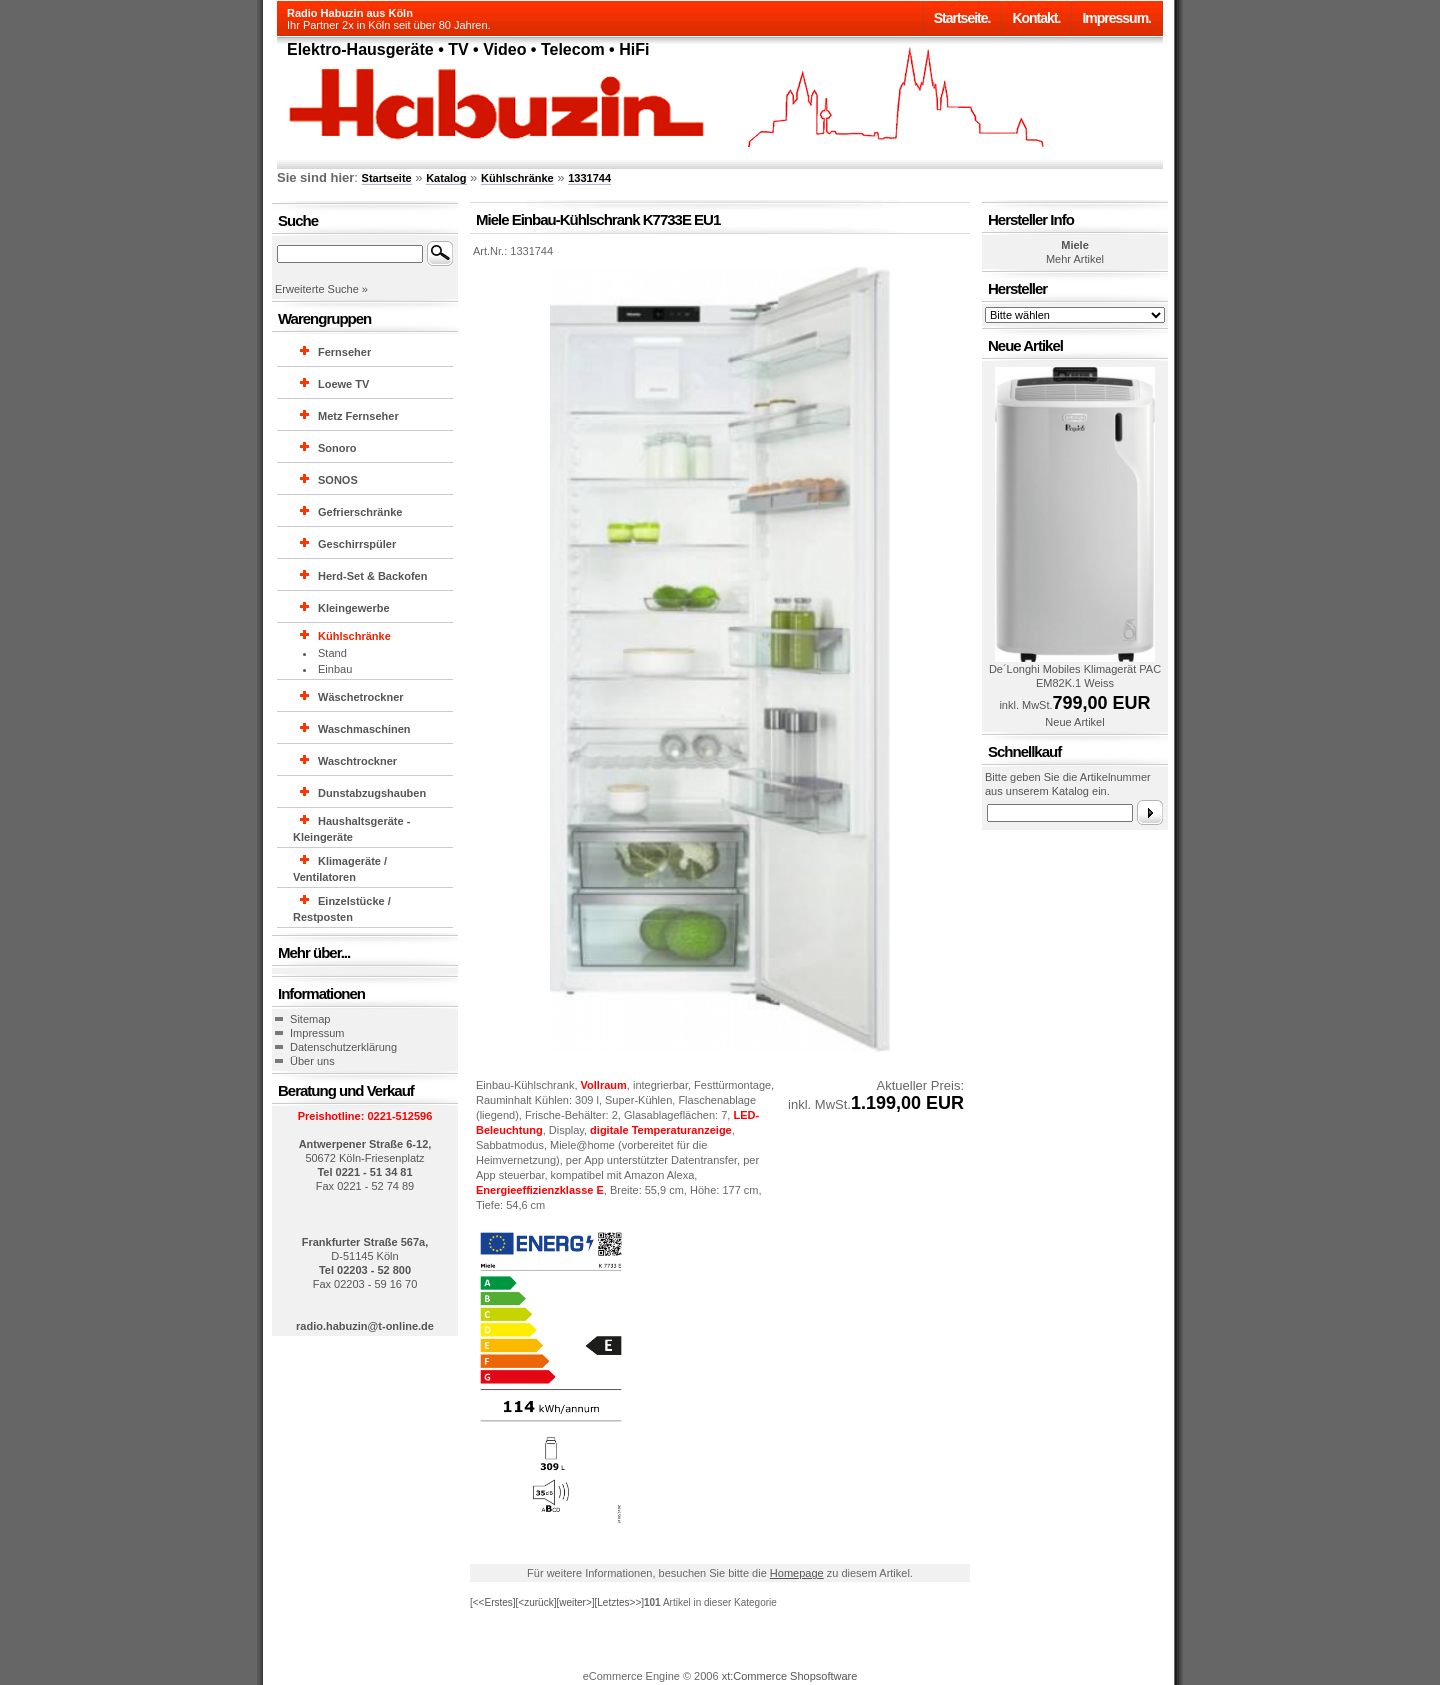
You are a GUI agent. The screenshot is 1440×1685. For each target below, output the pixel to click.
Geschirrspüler (357, 544)
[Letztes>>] (619, 1602)
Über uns (312, 1061)
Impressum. (1116, 18)
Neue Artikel (1074, 722)
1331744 (589, 178)
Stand (332, 653)
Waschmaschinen (364, 729)
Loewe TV (343, 384)
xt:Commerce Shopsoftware (790, 1676)
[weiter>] (575, 1602)
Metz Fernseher (358, 416)
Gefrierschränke (360, 512)
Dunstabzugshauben (372, 793)
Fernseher (344, 352)
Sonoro (337, 448)
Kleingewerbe (354, 608)
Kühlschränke (517, 178)
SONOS (338, 480)
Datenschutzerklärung (343, 1047)
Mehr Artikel (1075, 259)
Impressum (317, 1033)
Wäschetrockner (361, 697)
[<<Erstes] (493, 1602)
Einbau (335, 669)
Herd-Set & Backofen (372, 576)
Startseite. (962, 18)
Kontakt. (1036, 18)
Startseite (387, 178)
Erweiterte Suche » (321, 289)
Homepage (797, 1573)
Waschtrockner (357, 761)
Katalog (446, 178)
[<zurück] (536, 1602)
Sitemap (310, 1019)
